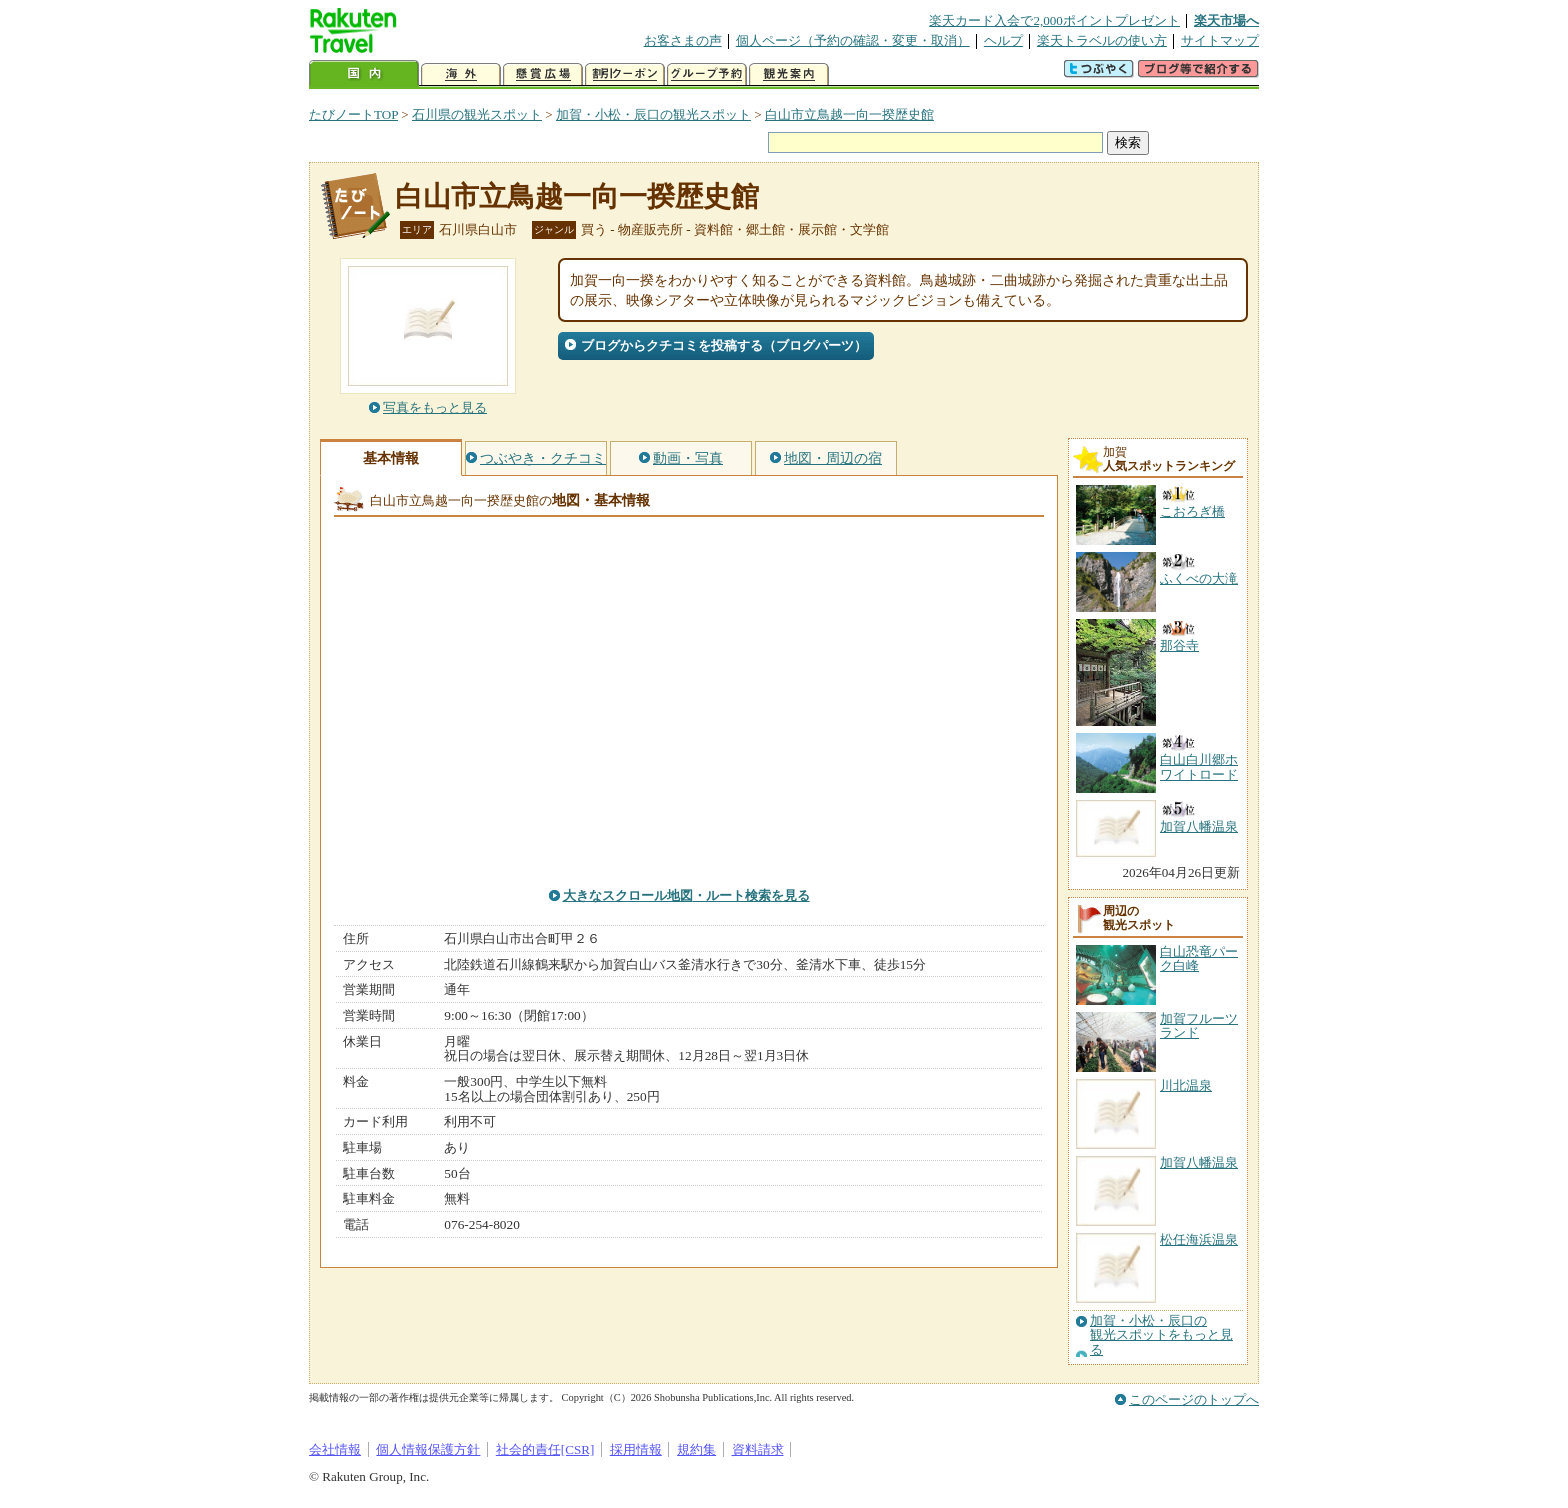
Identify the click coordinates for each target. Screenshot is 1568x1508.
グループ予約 (707, 74)
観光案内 (789, 74)
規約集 (696, 1449)
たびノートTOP (353, 114)
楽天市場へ (1226, 20)
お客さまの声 (683, 40)
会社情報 (335, 1449)
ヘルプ (1003, 40)
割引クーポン (625, 74)
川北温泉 (1186, 1085)
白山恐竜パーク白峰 (1199, 958)
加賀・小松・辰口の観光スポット (653, 114)
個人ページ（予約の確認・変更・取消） (853, 40)
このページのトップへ (1194, 1399)
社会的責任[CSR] (545, 1449)
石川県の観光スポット (477, 114)
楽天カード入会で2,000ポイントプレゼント (1054, 20)
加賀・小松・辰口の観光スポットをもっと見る (1161, 1335)
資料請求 (758, 1449)
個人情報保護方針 (428, 1449)
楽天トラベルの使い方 (1102, 40)
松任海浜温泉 (1199, 1239)
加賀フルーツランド (1199, 1025)
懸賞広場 (543, 74)
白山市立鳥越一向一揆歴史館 (849, 114)
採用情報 (636, 1449)
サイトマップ (1220, 40)
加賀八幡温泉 (1199, 1162)
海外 (461, 74)
